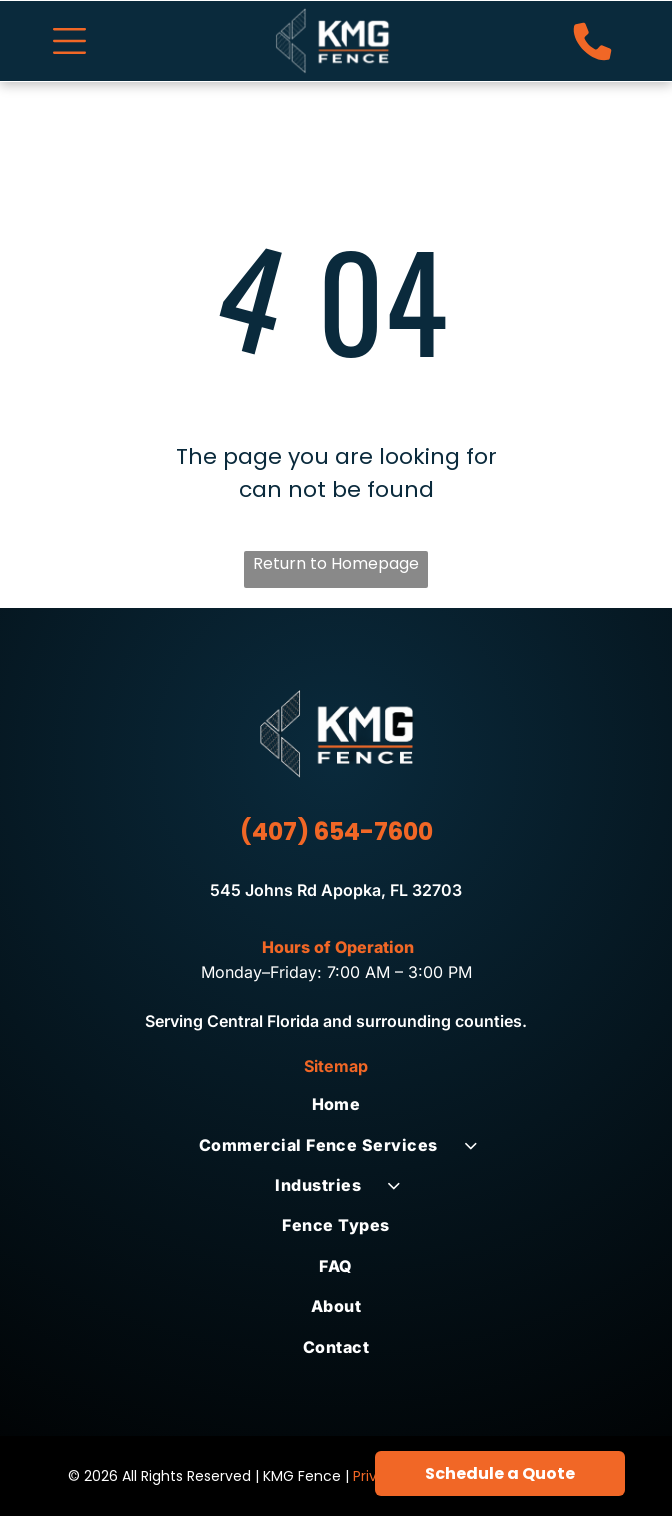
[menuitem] (336, 1104)
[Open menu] (69, 41)
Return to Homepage (336, 563)
